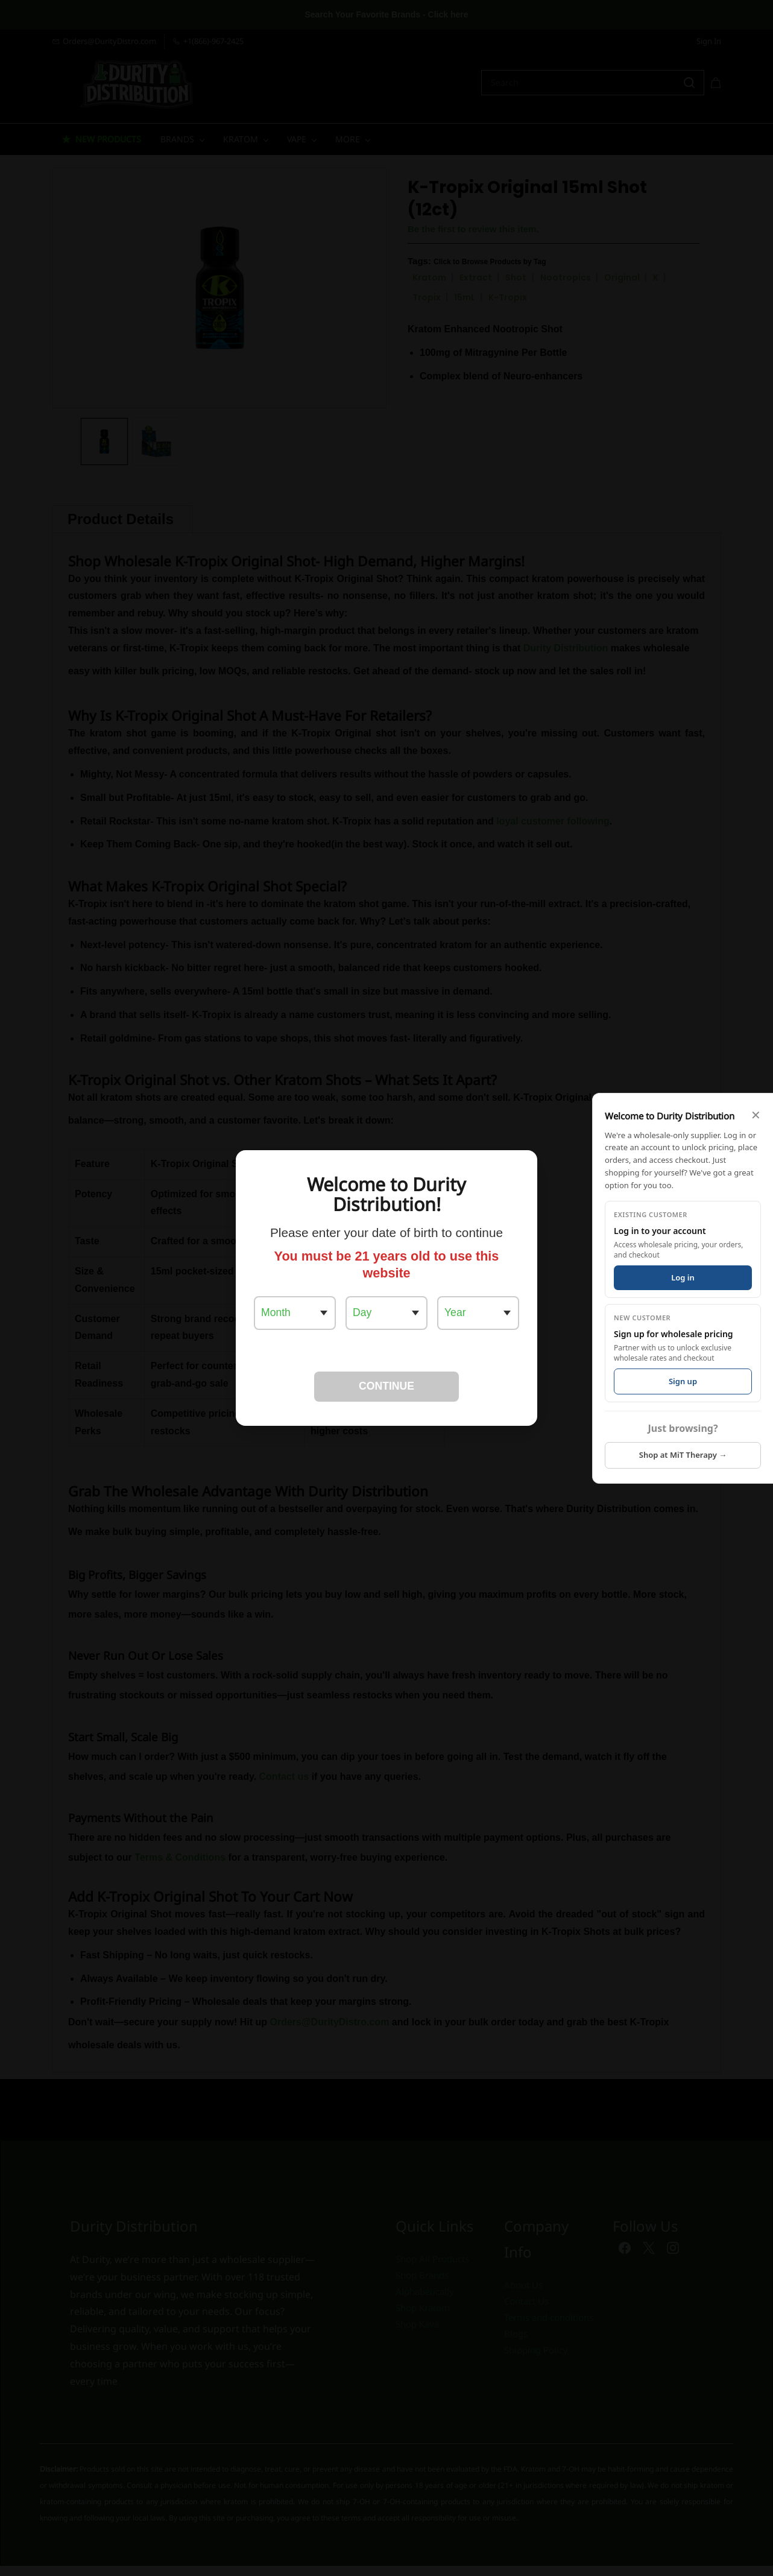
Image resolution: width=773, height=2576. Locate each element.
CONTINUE (386, 1386)
